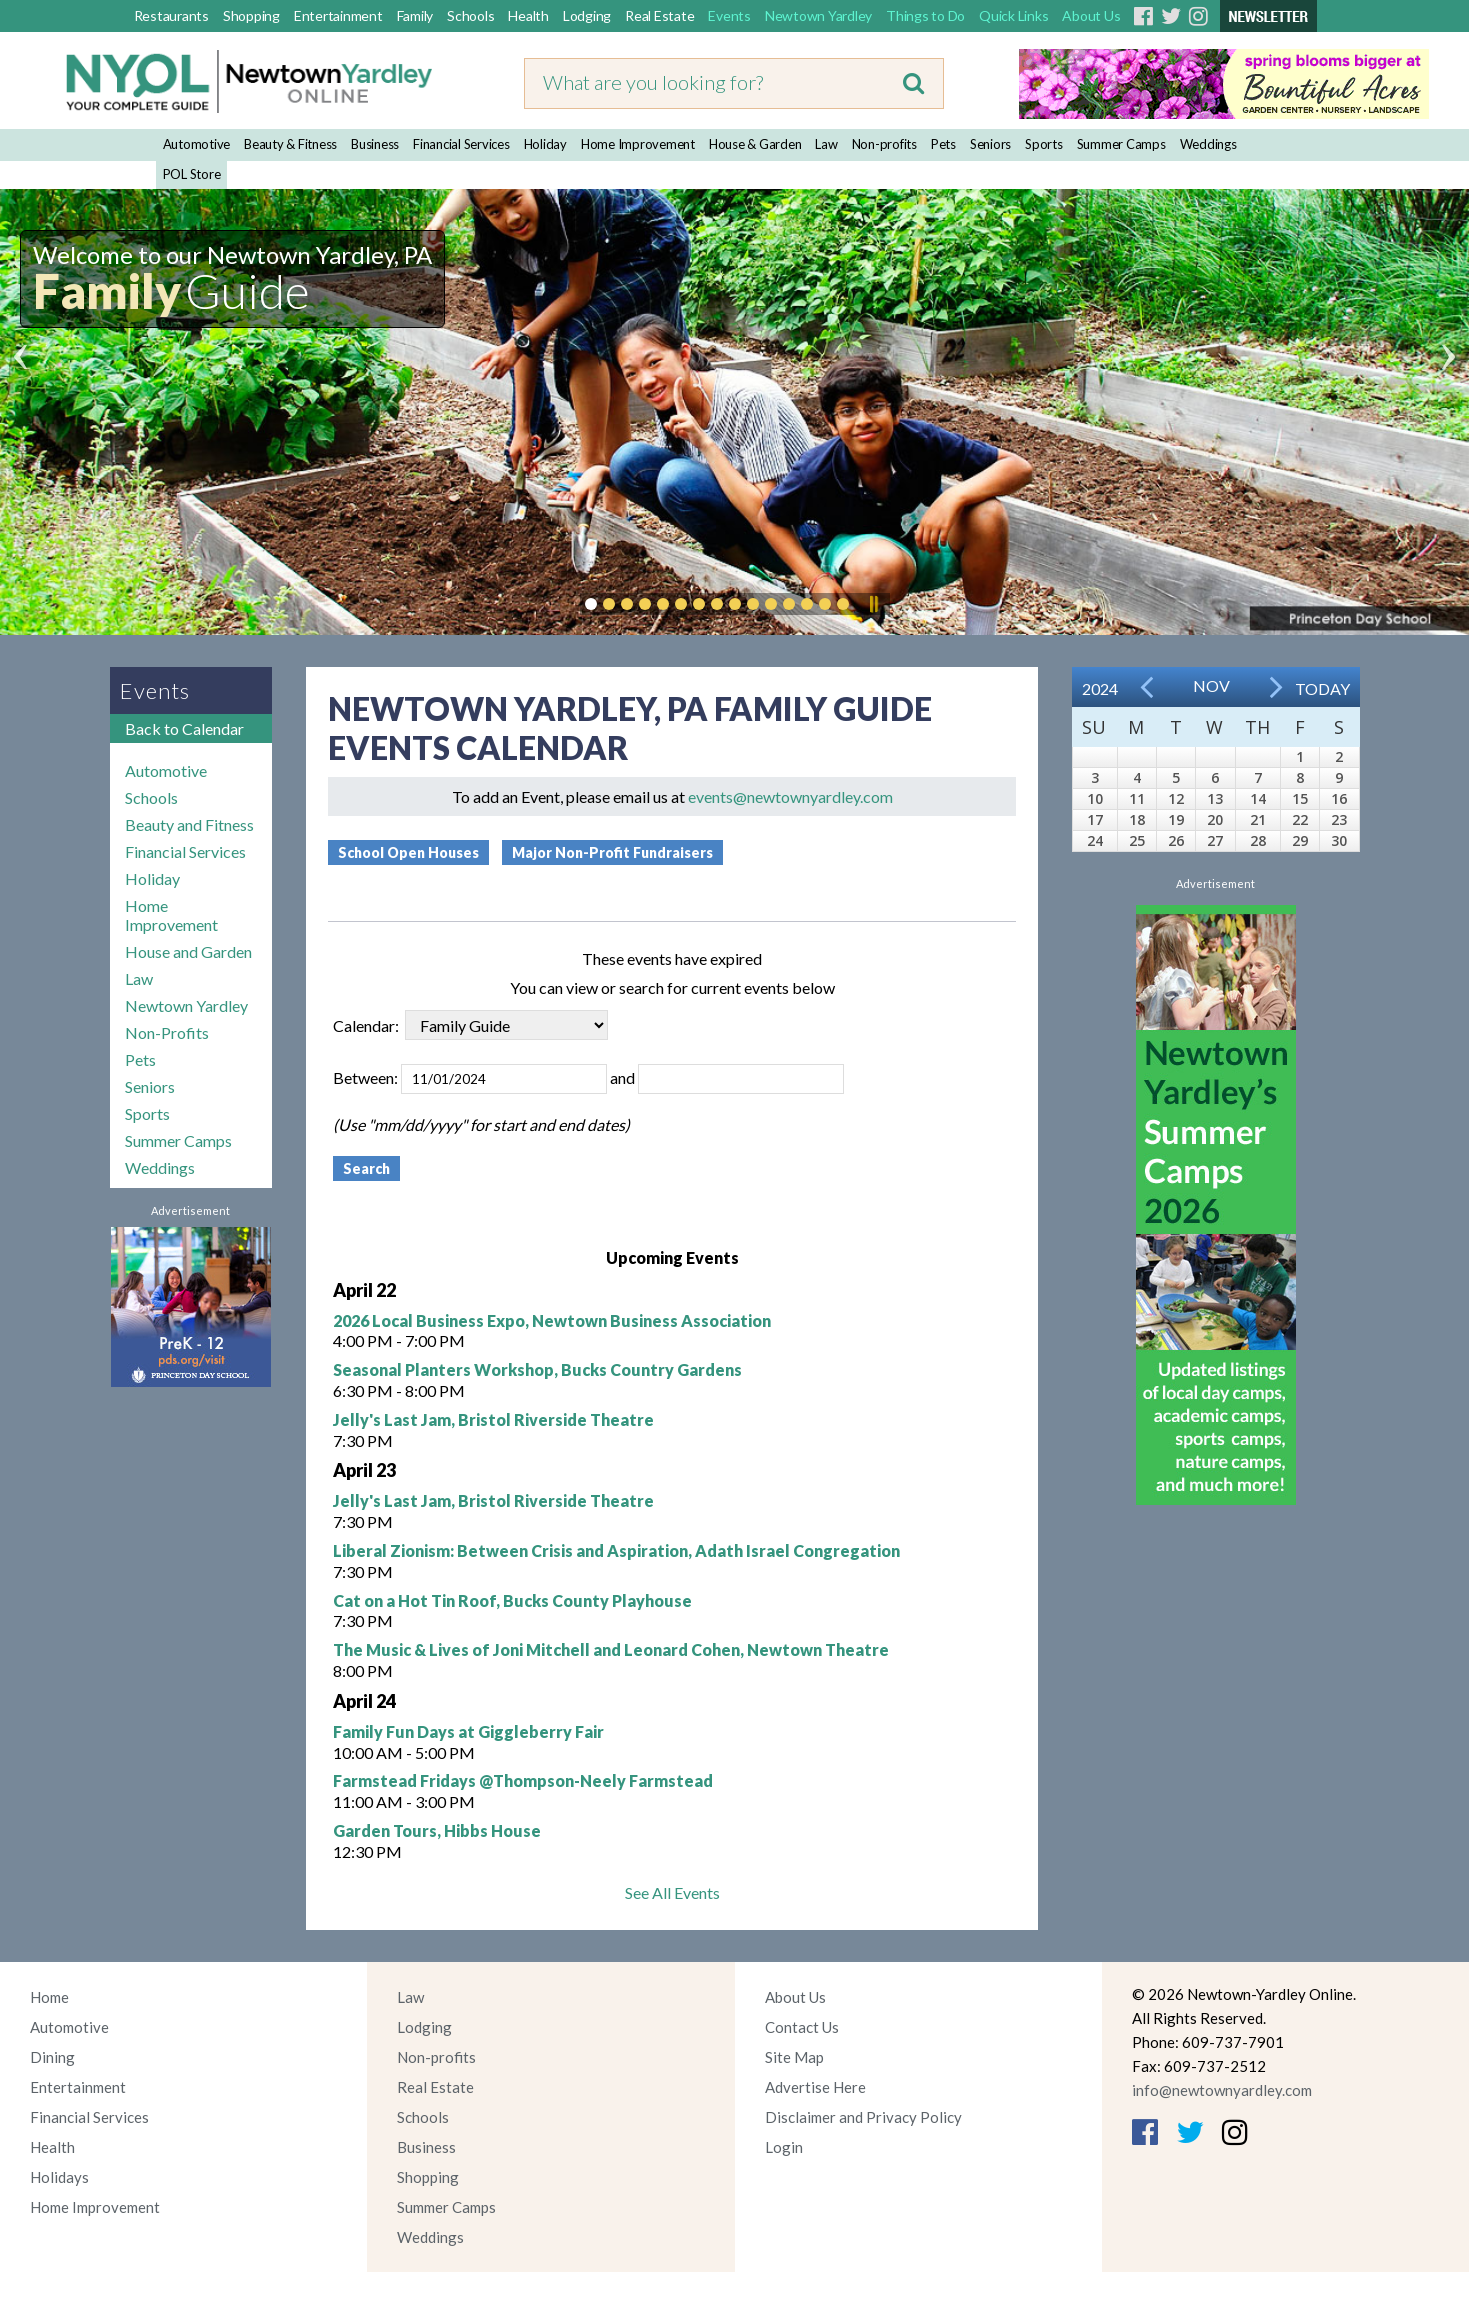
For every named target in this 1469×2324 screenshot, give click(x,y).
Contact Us (802, 2027)
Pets (943, 144)
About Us (1091, 15)
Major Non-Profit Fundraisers (612, 852)
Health (528, 15)
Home (49, 1997)
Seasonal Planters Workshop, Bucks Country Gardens (537, 1369)
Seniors (990, 144)
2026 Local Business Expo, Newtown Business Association (552, 1320)
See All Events (672, 1892)
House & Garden (755, 144)
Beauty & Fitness (290, 144)
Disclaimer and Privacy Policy (863, 2117)
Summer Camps (1121, 144)
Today (1322, 688)
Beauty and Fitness (189, 824)
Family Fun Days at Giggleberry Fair (468, 1731)
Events (729, 15)
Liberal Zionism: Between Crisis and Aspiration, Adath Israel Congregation (616, 1550)
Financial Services (461, 144)
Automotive (197, 144)
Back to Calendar (184, 728)
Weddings (1208, 144)
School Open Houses (408, 852)
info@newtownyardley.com (1222, 2090)
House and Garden (188, 951)
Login (784, 2147)
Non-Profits (167, 1032)
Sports (1044, 144)
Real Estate (659, 15)
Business (375, 144)
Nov (1211, 685)
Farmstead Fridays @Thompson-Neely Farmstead (523, 1780)
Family (415, 15)
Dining (52, 2057)
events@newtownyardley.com (790, 796)
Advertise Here (815, 2087)
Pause (873, 604)
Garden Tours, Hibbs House (437, 1830)
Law (826, 144)
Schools (470, 15)
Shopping (251, 15)
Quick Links (1013, 15)
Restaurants (171, 15)
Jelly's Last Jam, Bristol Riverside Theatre (493, 1419)
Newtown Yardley (818, 15)
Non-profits (884, 144)
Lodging (587, 15)
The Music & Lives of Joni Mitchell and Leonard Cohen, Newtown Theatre (611, 1649)
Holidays (59, 2177)
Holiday (545, 144)
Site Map (794, 2057)
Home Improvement (638, 144)
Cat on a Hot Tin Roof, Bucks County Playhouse (512, 1600)
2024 (1100, 688)
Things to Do (925, 15)
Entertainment (338, 15)
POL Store (192, 174)
